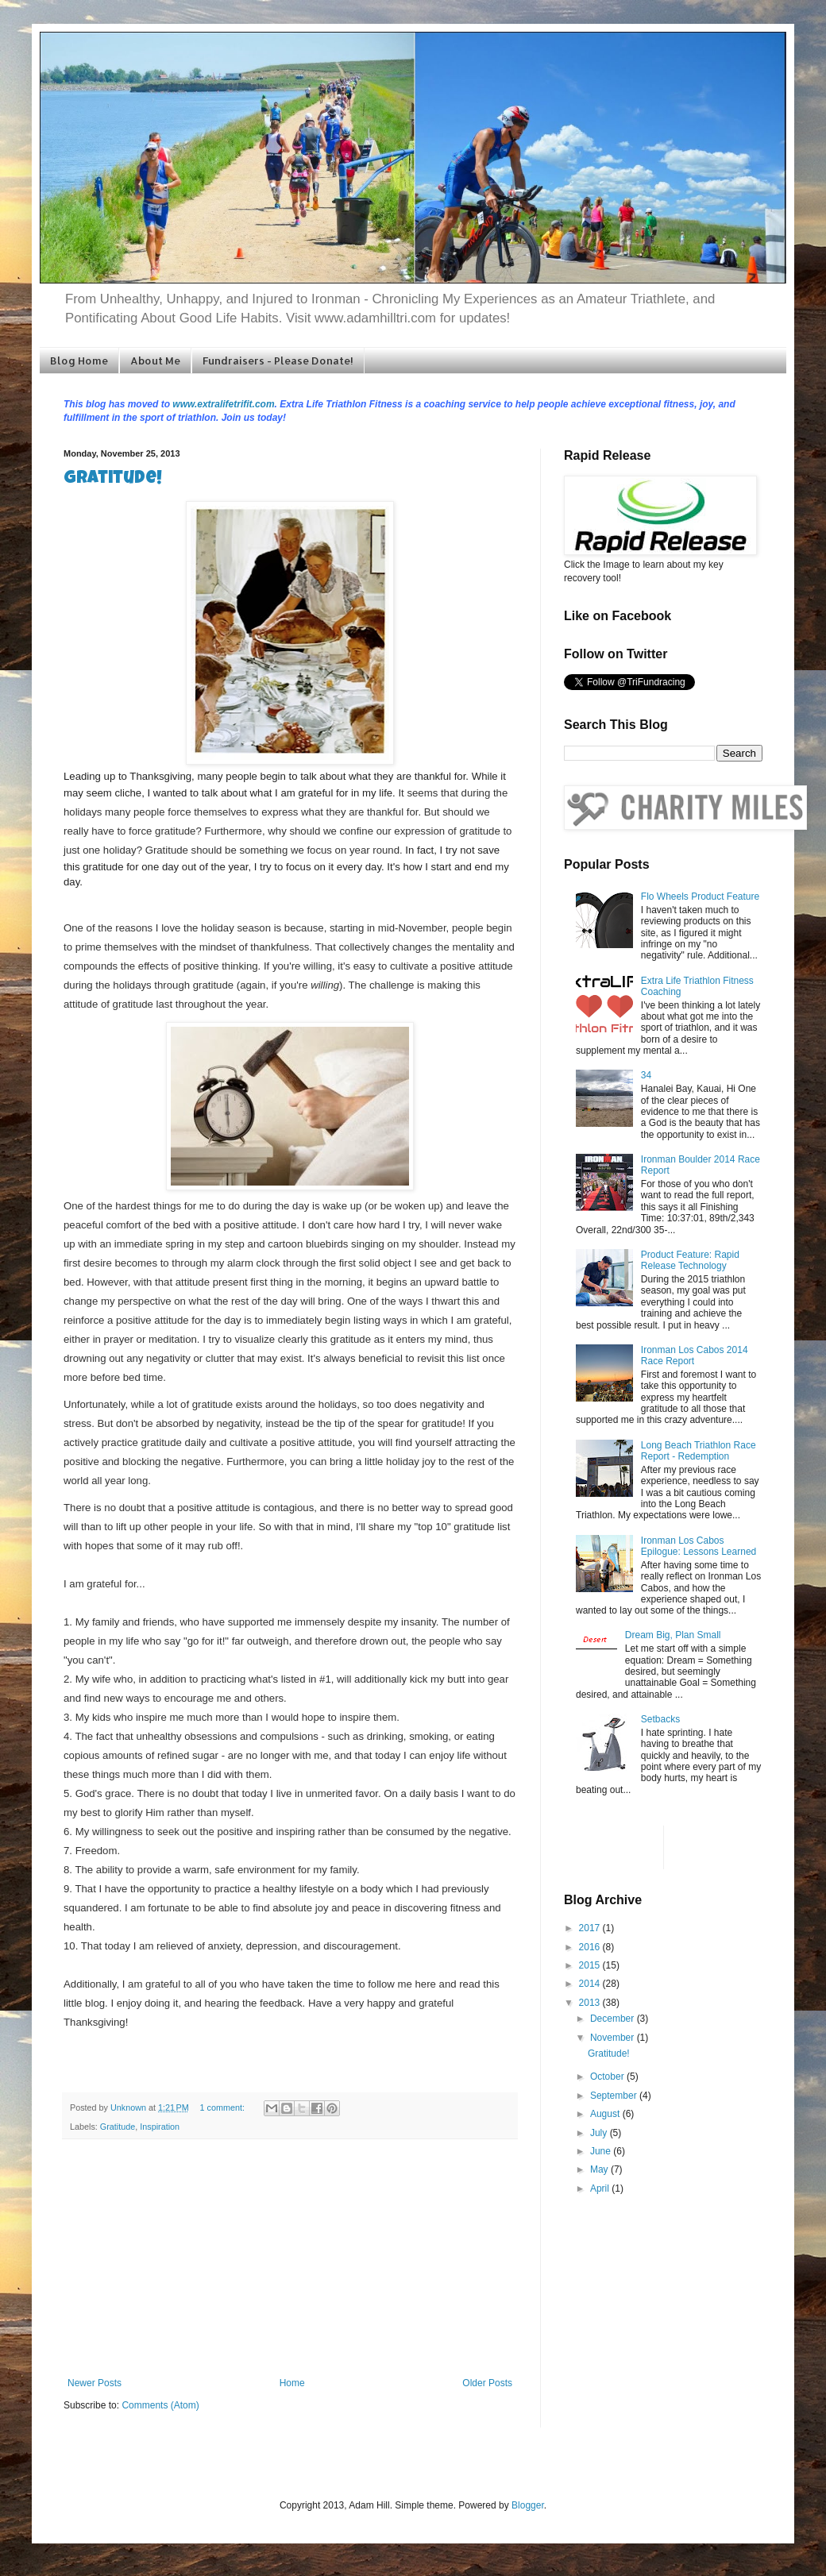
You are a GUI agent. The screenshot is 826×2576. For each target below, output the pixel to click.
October (608, 2076)
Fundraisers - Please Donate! (278, 360)
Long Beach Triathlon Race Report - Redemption (698, 1451)
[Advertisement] (290, 2258)
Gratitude (117, 2126)
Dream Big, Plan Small (673, 1635)
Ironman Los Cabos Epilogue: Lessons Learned (698, 1546)
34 (646, 1075)
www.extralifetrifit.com (223, 404)
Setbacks (660, 1719)
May (600, 2169)
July (600, 2132)
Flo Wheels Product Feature (700, 896)
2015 (591, 1965)
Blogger (527, 2505)
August (606, 2113)
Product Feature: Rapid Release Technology (690, 1260)
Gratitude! (113, 479)
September (614, 2095)
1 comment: (223, 2107)
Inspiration (159, 2126)
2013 (591, 2002)
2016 (591, 1947)
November (613, 2037)
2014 (591, 1983)
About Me (155, 360)
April (601, 2188)
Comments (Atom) (160, 2405)
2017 (591, 1928)
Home (292, 2383)
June (601, 2151)
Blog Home (79, 360)
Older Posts (487, 2383)
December (613, 2018)
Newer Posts (95, 2383)
